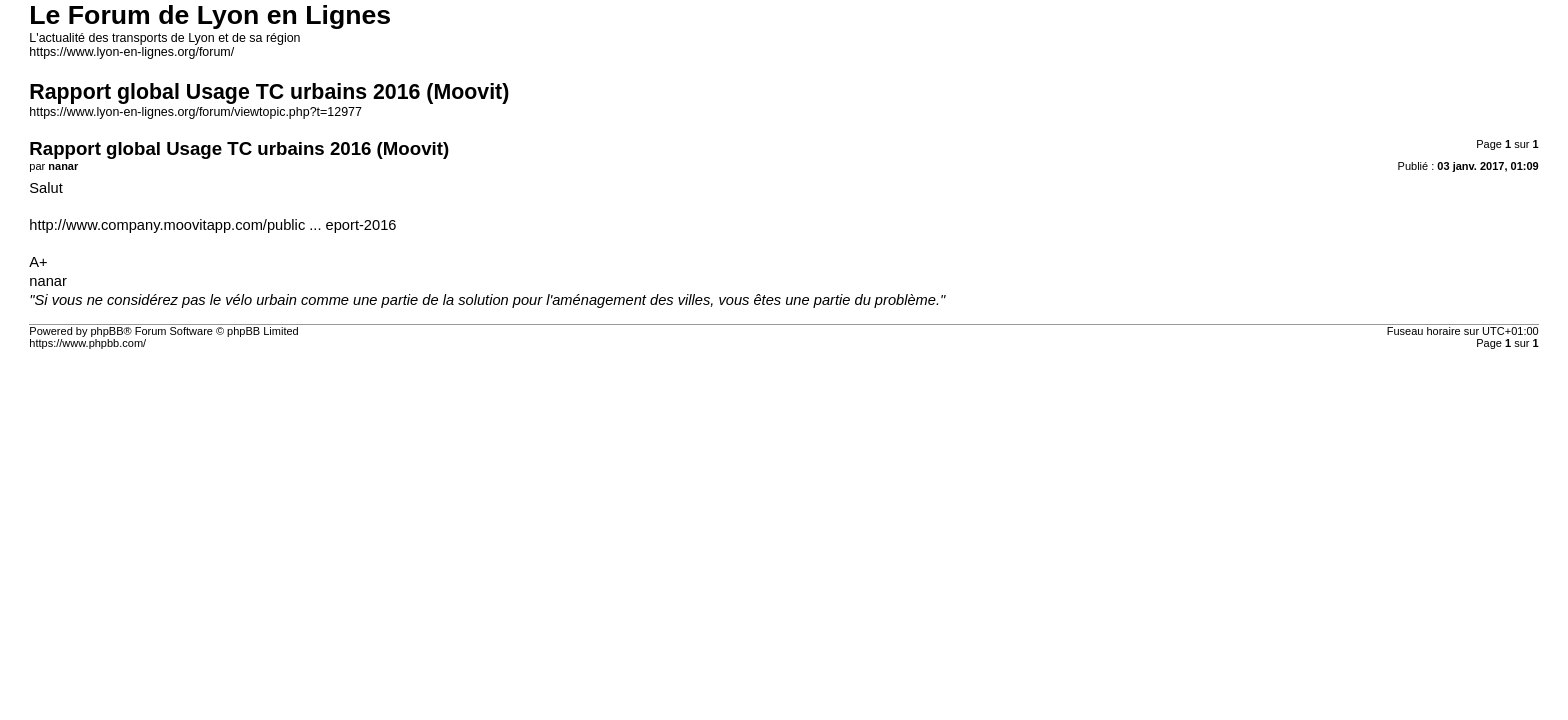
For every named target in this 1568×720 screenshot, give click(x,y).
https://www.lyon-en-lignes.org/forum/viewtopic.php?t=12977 (195, 112)
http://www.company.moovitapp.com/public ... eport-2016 (212, 225)
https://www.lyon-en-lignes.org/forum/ (131, 52)
